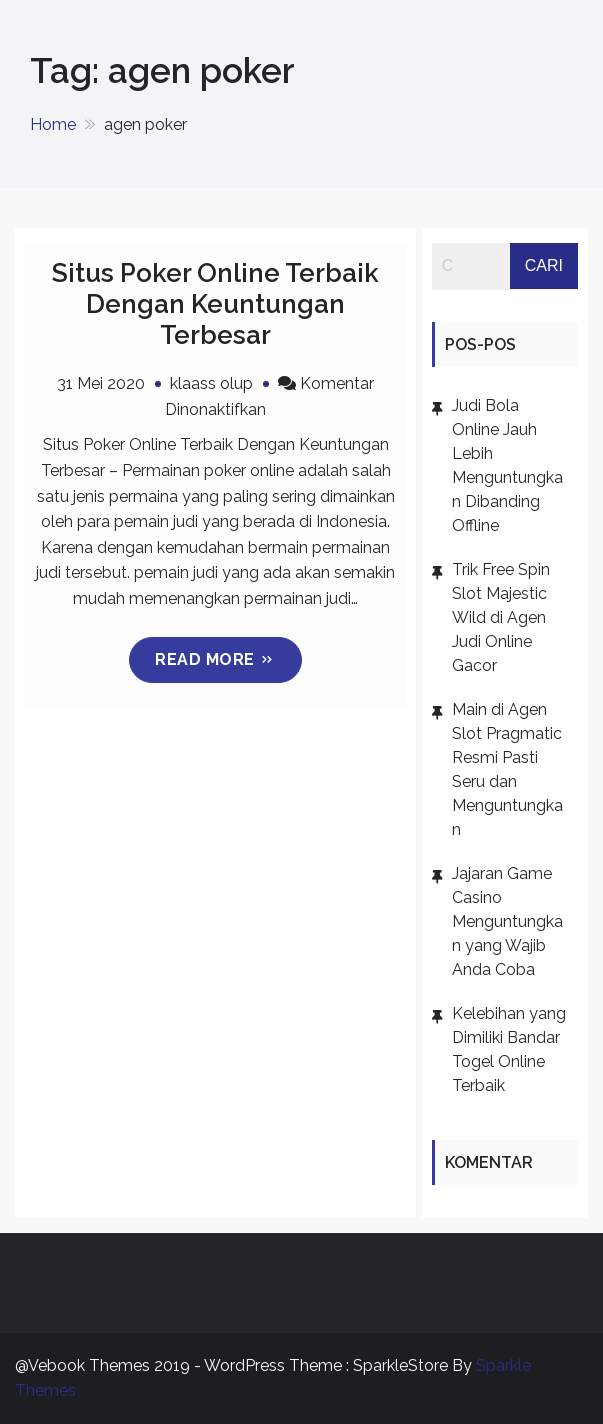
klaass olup (211, 383)
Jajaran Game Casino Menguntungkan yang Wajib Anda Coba (507, 921)
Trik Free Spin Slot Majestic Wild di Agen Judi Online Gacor (501, 617)
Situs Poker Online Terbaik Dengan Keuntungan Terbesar (215, 304)
